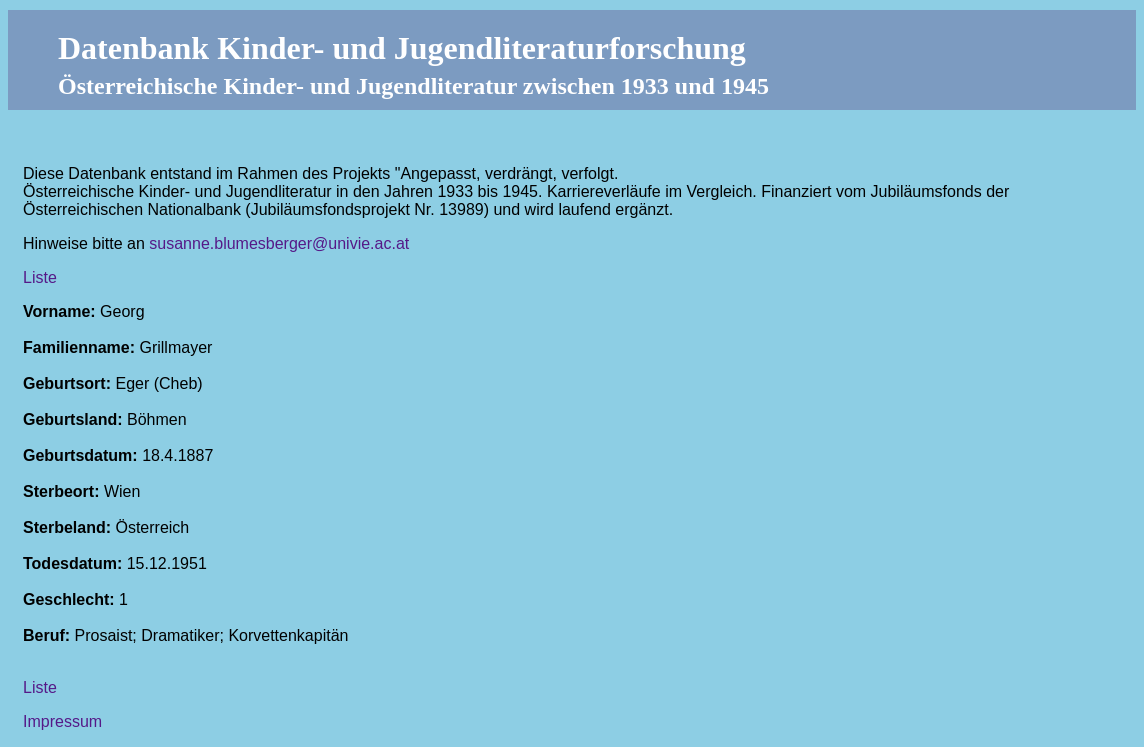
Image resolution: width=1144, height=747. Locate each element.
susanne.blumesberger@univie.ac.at (279, 243)
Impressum (62, 721)
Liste (40, 277)
